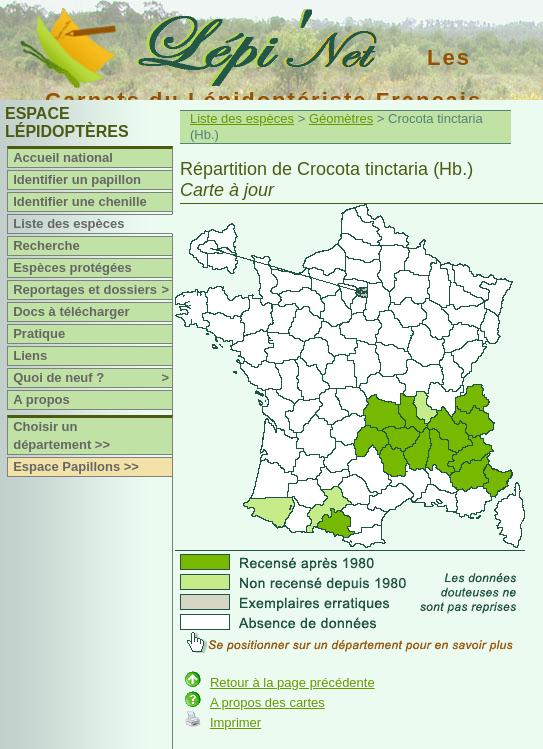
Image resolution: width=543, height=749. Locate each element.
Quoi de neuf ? (92, 378)
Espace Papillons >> (76, 466)
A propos (41, 399)
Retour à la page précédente (292, 682)
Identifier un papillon (77, 179)
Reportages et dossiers (92, 290)
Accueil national (63, 157)
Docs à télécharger (71, 311)
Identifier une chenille (80, 201)
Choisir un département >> (61, 435)
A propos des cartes (267, 702)
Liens (30, 355)
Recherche (46, 245)
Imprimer (235, 722)
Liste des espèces (68, 223)
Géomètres (341, 118)
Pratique (39, 333)
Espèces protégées (72, 267)
